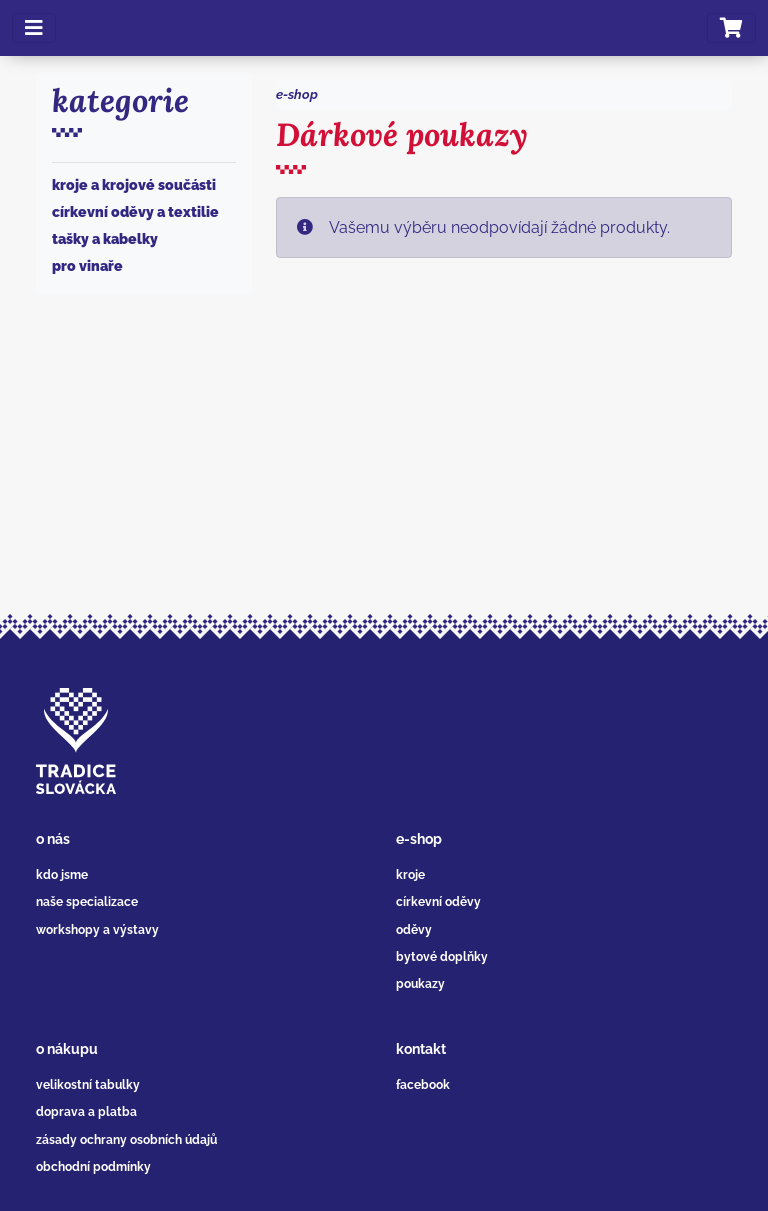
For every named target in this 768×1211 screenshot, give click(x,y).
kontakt (421, 1049)
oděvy (414, 930)
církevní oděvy (438, 902)
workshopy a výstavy (97, 930)
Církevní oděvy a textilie (135, 212)
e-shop (297, 94)
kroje (410, 875)
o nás (53, 839)
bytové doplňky (442, 957)
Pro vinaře (87, 266)
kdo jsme (62, 875)
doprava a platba (86, 1112)
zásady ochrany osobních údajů (126, 1140)
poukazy (420, 984)
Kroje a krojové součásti (134, 185)
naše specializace (87, 902)
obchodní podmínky (93, 1167)
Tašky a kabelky (105, 239)
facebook (423, 1085)
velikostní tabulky (88, 1085)
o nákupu (67, 1049)
